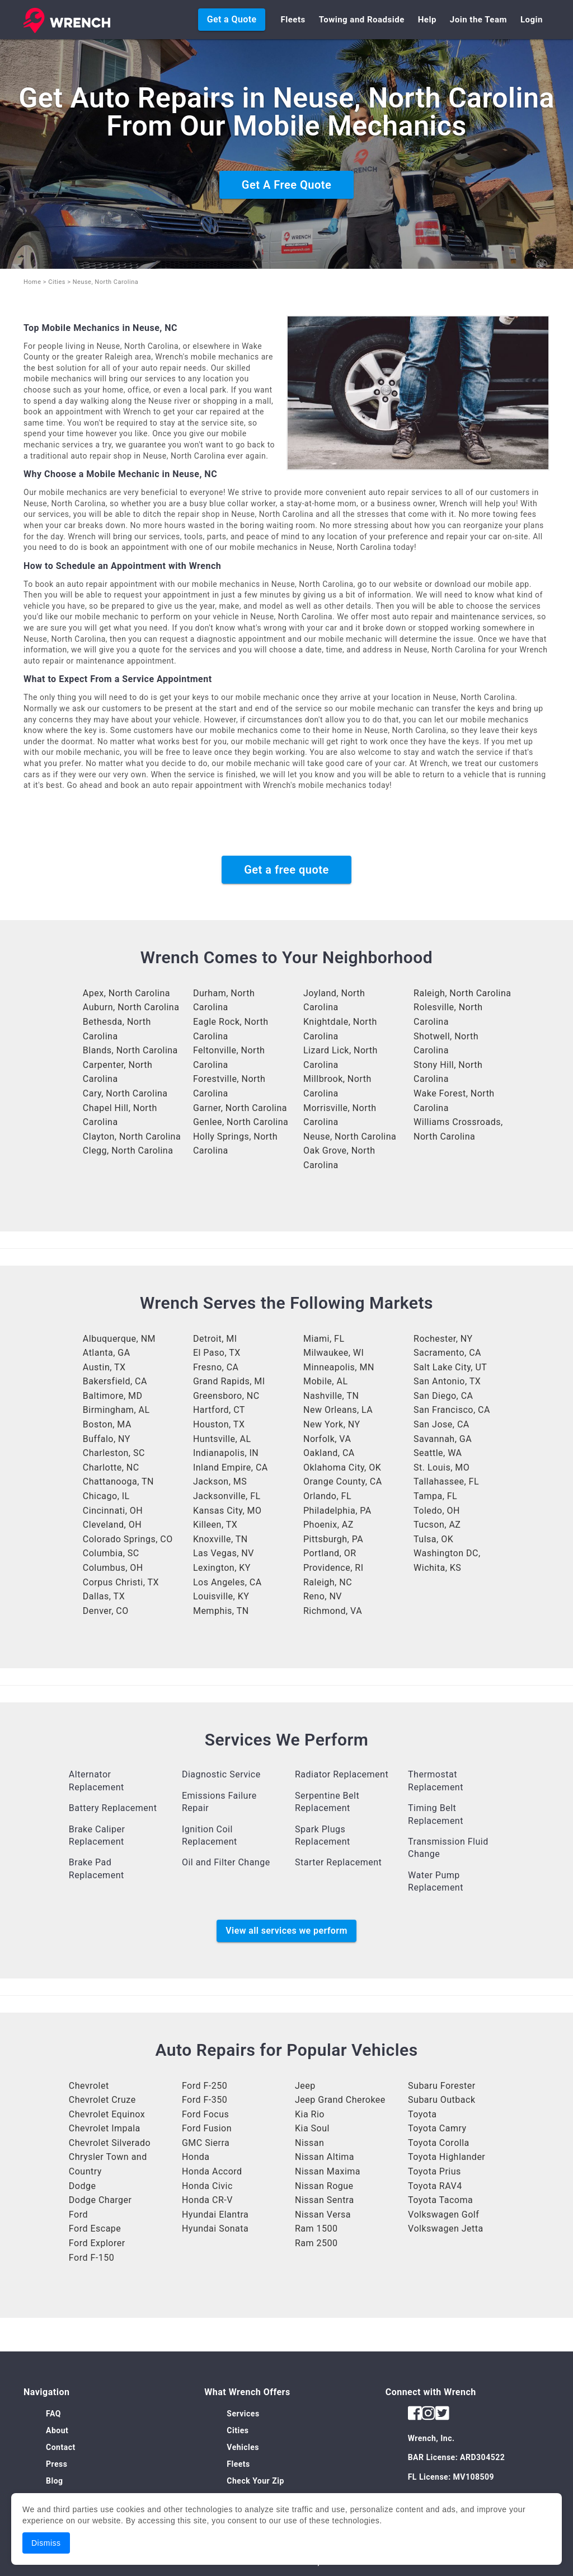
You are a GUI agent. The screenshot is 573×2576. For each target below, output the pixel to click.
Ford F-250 (204, 2085)
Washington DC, (447, 1553)
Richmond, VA (332, 1611)
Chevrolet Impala (104, 2128)
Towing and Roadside (362, 20)
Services (243, 2413)
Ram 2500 (316, 2243)
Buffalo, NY (106, 1439)
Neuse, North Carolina (349, 1136)
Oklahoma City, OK (342, 1467)
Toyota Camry (437, 2128)
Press (56, 2464)
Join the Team (478, 20)
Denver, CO (106, 1611)
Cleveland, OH (112, 1524)
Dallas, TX (104, 1596)
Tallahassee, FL (446, 1481)
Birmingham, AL (116, 1409)
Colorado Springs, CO (128, 1539)
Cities (56, 282)
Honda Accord (212, 2171)
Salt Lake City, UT (450, 1367)
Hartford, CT (219, 1409)
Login (531, 20)
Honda (196, 2157)
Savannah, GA (443, 1439)
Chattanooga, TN (118, 1481)
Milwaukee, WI (333, 1352)
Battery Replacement (113, 1808)
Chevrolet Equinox (107, 2114)
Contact (61, 2447)
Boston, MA (107, 1424)
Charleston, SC (114, 1453)
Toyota (422, 2114)
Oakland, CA (329, 1453)
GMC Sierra (205, 2143)
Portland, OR (329, 1553)
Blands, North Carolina (130, 1050)
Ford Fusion (207, 2128)
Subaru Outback (441, 2099)
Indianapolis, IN (226, 1453)
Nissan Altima (324, 2157)
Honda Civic (207, 2186)
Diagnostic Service (221, 1774)
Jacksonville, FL (227, 1496)
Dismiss (46, 2542)
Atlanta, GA (106, 1352)
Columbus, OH (113, 1567)
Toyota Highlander (446, 2157)
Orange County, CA (342, 1481)
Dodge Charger (100, 2200)
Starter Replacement (338, 1862)
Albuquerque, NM (119, 1338)
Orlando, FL (327, 1496)
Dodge (82, 2186)
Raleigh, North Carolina (462, 993)
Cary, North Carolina (125, 1093)
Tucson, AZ (437, 1524)
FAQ (53, 2413)
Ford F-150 (91, 2257)
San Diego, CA (443, 1395)
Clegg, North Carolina (128, 1150)
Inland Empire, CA (230, 1467)
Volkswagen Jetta (445, 2228)
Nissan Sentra (324, 2200)
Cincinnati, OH (113, 1510)
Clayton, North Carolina (132, 1136)
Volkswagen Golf (443, 2214)
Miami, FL (324, 1338)
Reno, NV (322, 1596)
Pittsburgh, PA (333, 1539)
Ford (78, 2214)
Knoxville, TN (220, 1539)
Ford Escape (95, 2228)
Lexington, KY (222, 1567)
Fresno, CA (216, 1367)
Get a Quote (232, 19)
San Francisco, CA (452, 1409)
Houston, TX (219, 1424)
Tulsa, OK (433, 1539)
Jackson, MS (220, 1481)
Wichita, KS (437, 1567)
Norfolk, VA (327, 1439)
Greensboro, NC (226, 1395)
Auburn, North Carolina (131, 1007)
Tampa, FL (435, 1496)
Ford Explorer (97, 2243)
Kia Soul (312, 2128)
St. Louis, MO (441, 1467)
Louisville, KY (221, 1596)
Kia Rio (310, 2114)
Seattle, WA (438, 1453)
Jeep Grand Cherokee (340, 2099)
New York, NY (331, 1424)
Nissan (309, 2143)
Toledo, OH (437, 1510)
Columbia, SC (111, 1553)
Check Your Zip (255, 2480)
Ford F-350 (204, 2099)
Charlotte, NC (111, 1467)
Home (32, 282)
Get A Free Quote (286, 185)
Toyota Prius (434, 2171)
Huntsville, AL (222, 1439)
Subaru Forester (442, 2085)
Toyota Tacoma (440, 2200)
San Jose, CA (441, 1424)
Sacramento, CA (447, 1352)
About (57, 2430)
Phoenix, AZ (328, 1524)
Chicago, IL (106, 1496)
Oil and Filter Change (226, 1862)
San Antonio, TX (447, 1381)
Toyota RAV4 (435, 2186)
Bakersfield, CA (115, 1381)
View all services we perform (286, 1930)
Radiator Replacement (341, 1774)
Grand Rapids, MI (229, 1381)
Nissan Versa (323, 2214)
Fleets (292, 20)
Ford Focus (205, 2114)
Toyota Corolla (438, 2143)
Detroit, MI (215, 1338)
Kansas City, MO (227, 1510)
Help (427, 20)
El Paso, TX (217, 1352)
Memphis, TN (221, 1611)
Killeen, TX (215, 1524)
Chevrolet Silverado (110, 2143)
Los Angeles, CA (227, 1582)
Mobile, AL (325, 1381)
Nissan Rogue (324, 2186)
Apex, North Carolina (126, 993)
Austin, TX (104, 1367)
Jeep (305, 2085)
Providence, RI (333, 1567)
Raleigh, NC (327, 1582)
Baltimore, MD (113, 1395)
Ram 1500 (316, 2228)
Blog (54, 2480)
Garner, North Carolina (240, 1108)
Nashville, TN (331, 1395)
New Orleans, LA (338, 1409)
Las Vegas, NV (223, 1553)
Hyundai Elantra (215, 2214)
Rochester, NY (443, 1338)
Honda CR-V (207, 2200)
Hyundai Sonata (215, 2228)
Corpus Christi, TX (121, 1582)
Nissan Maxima (327, 2171)
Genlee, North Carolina (240, 1122)
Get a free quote (286, 869)
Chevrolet (89, 2085)
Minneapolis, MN (338, 1367)
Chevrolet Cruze (102, 2099)
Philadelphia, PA (337, 1510)
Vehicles (243, 2447)
